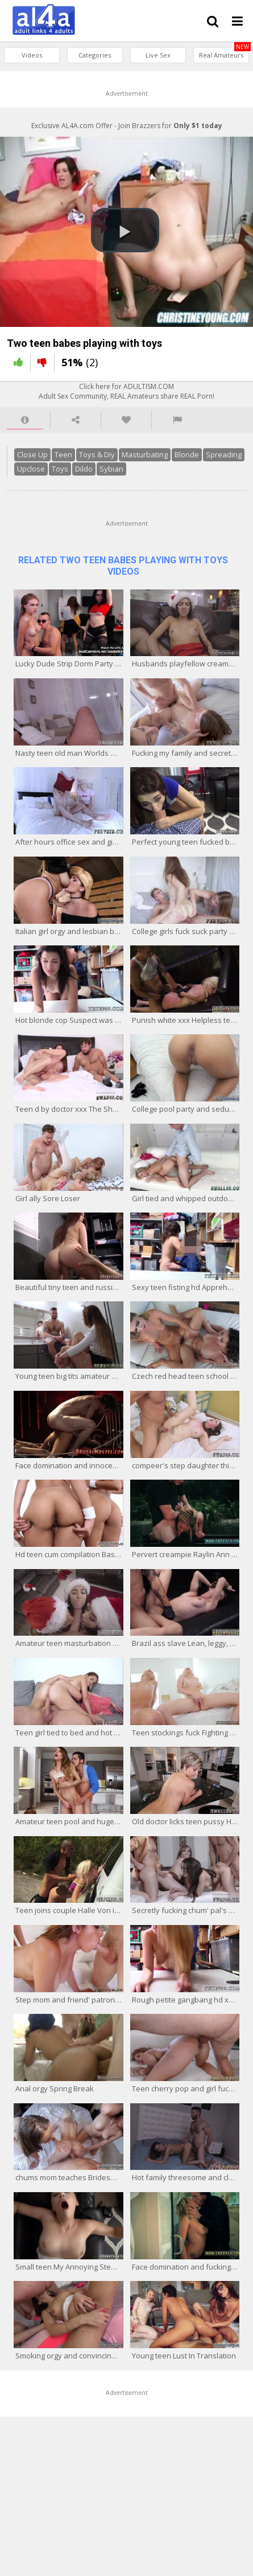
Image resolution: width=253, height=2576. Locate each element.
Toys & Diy (97, 454)
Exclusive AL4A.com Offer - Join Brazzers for (126, 125)
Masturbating (145, 454)
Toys (60, 469)
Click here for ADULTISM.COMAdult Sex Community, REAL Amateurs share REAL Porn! (126, 391)
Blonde (187, 454)
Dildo (84, 469)
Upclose (31, 469)
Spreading (224, 454)
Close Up (32, 454)
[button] (125, 230)
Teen (63, 454)
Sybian (111, 469)
